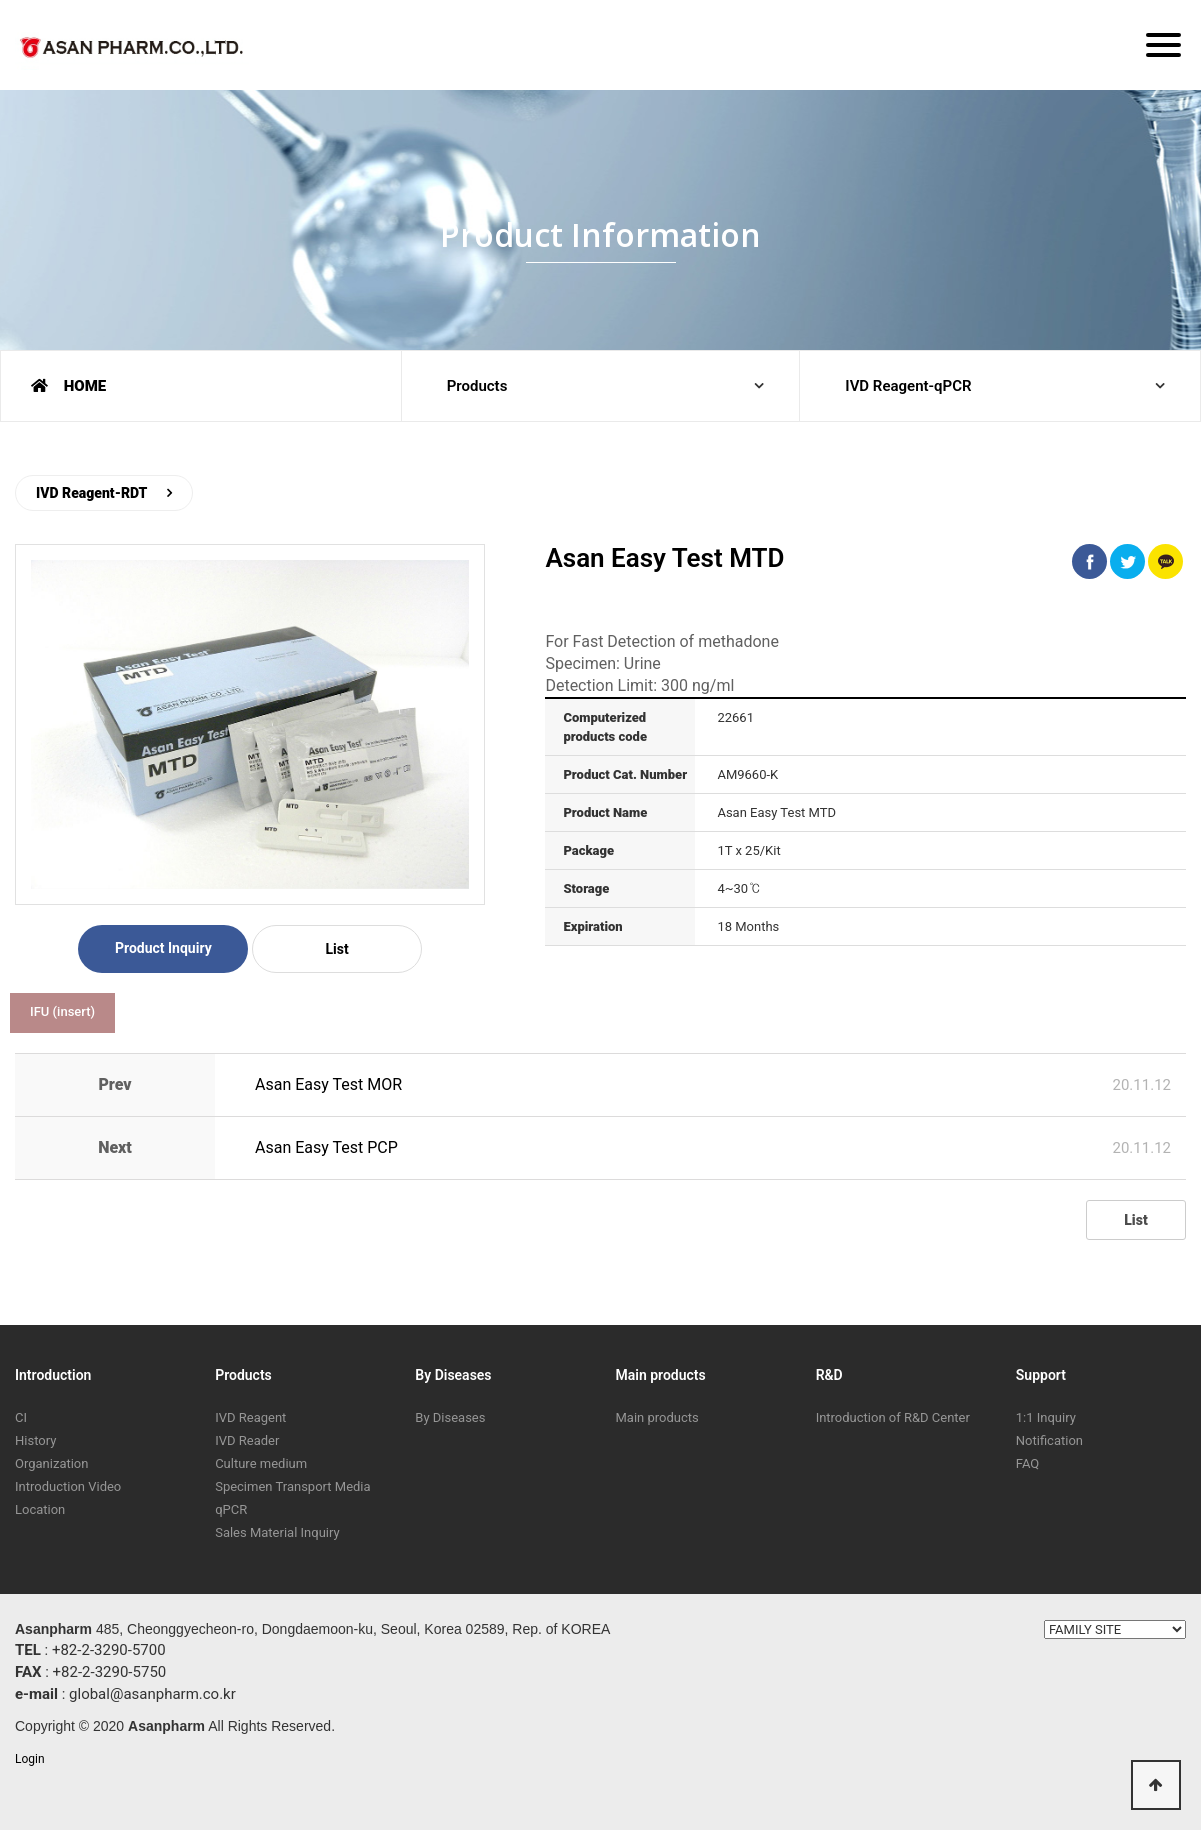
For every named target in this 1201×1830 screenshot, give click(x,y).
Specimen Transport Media (292, 1486)
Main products (660, 1375)
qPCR (231, 1509)
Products (477, 386)
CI (21, 1417)
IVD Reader (247, 1440)
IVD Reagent (250, 1417)
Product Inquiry (163, 948)
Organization (51, 1463)
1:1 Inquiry (1046, 1417)
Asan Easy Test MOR (328, 1084)
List (336, 949)
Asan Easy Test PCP (326, 1147)
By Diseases (453, 1375)
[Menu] (1163, 45)
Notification (1049, 1440)
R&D (829, 1375)
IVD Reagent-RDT (91, 493)
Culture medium (261, 1463)
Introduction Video (68, 1486)
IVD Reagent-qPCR (908, 386)
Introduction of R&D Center (893, 1417)
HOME (68, 386)
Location (40, 1509)
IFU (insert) (62, 1011)
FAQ (1027, 1463)
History (35, 1440)
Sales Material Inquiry (277, 1532)
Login (30, 1759)
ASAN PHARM (135, 51)
